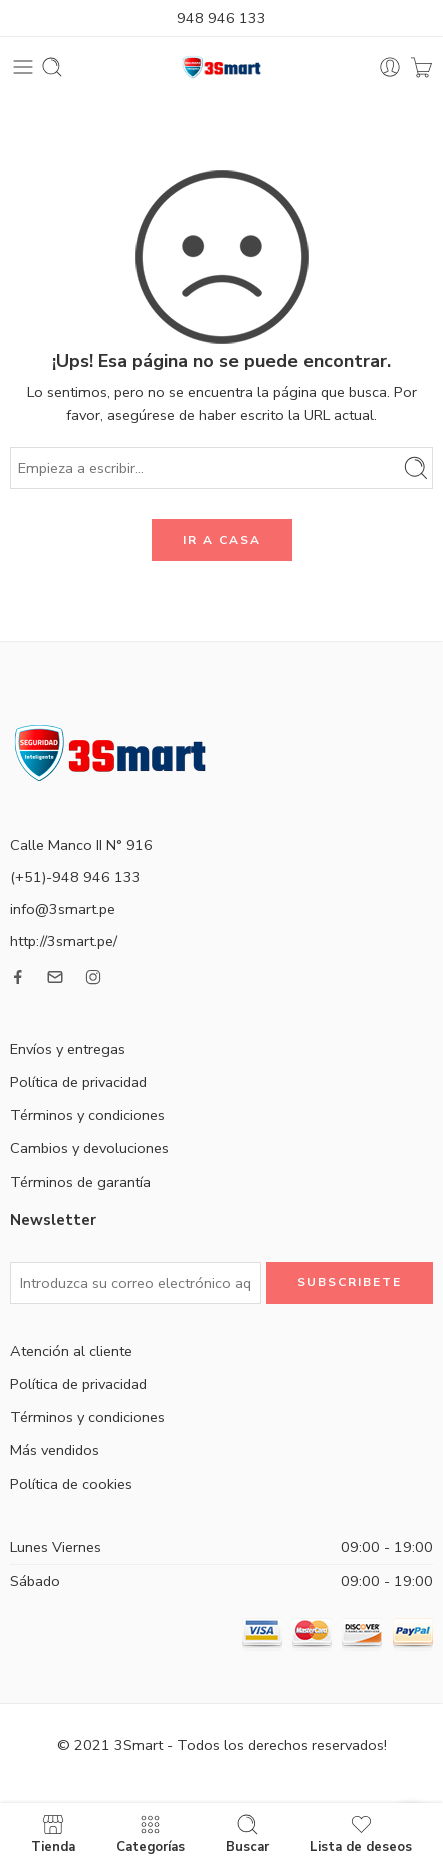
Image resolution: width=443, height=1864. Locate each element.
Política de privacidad (78, 1082)
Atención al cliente (71, 1351)
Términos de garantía (80, 1182)
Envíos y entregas (67, 1049)
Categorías (150, 1833)
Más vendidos (54, 1450)
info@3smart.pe (62, 909)
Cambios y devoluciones (89, 1148)
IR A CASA (222, 540)
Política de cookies (71, 1484)
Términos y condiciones (87, 1115)
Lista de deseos (361, 1833)
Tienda (53, 1833)
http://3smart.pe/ (63, 941)
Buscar (247, 1833)
